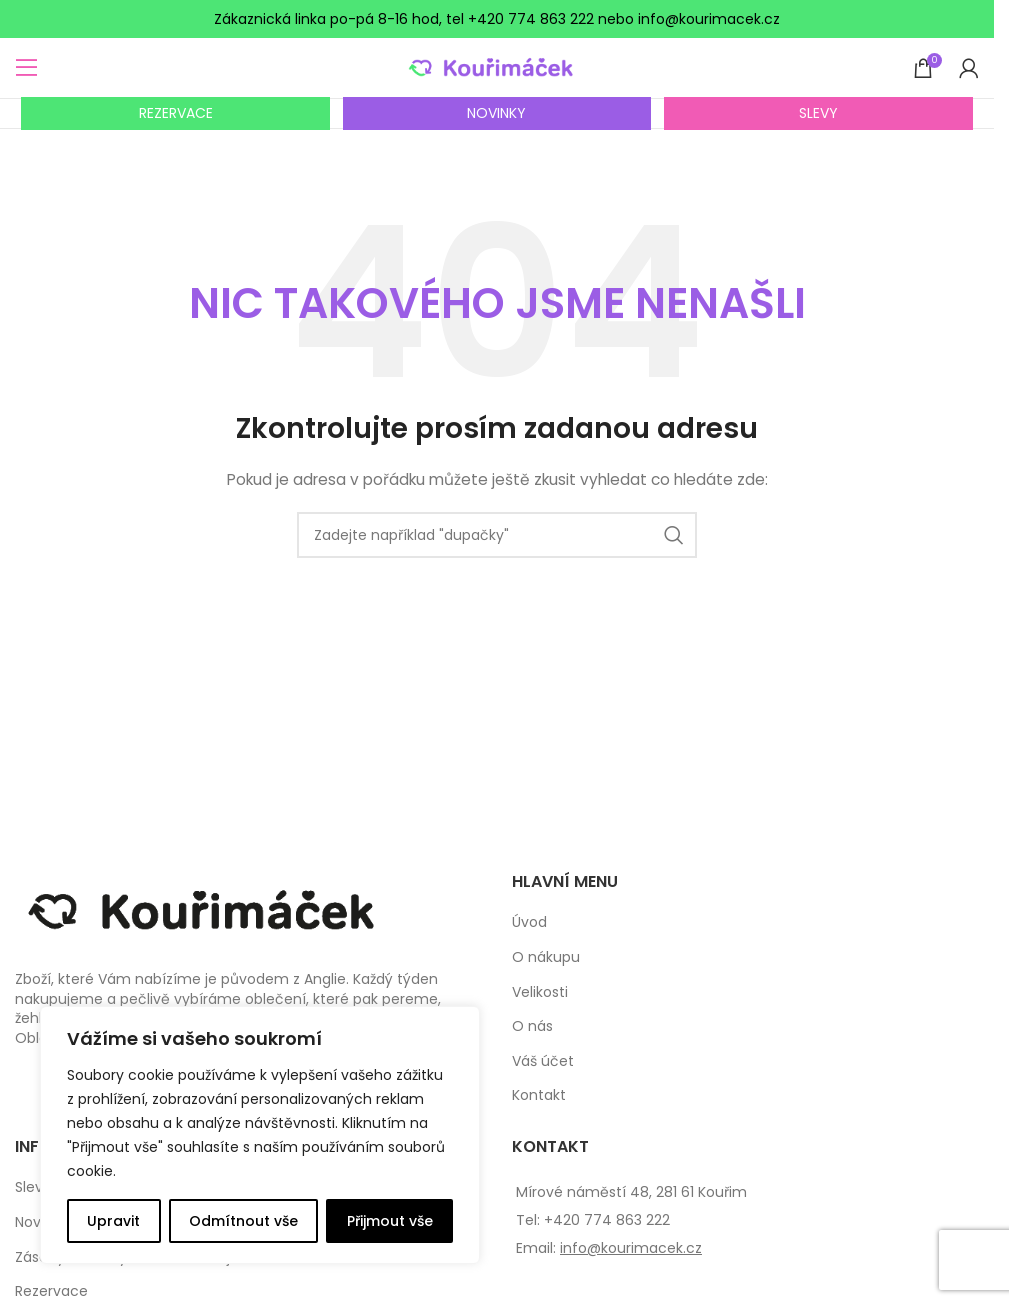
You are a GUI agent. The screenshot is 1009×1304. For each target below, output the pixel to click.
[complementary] (260, 1135)
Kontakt (539, 1095)
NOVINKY (496, 113)
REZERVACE (176, 113)
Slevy (33, 1187)
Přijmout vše (390, 1221)
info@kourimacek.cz (631, 1248)
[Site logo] (497, 67)
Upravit (113, 1221)
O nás (532, 1026)
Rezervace (51, 1291)
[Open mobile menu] (27, 68)
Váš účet (543, 1061)
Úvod (529, 922)
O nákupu (546, 957)
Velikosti (540, 992)
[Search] (497, 535)
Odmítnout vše (243, 1221)
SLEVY (818, 113)
